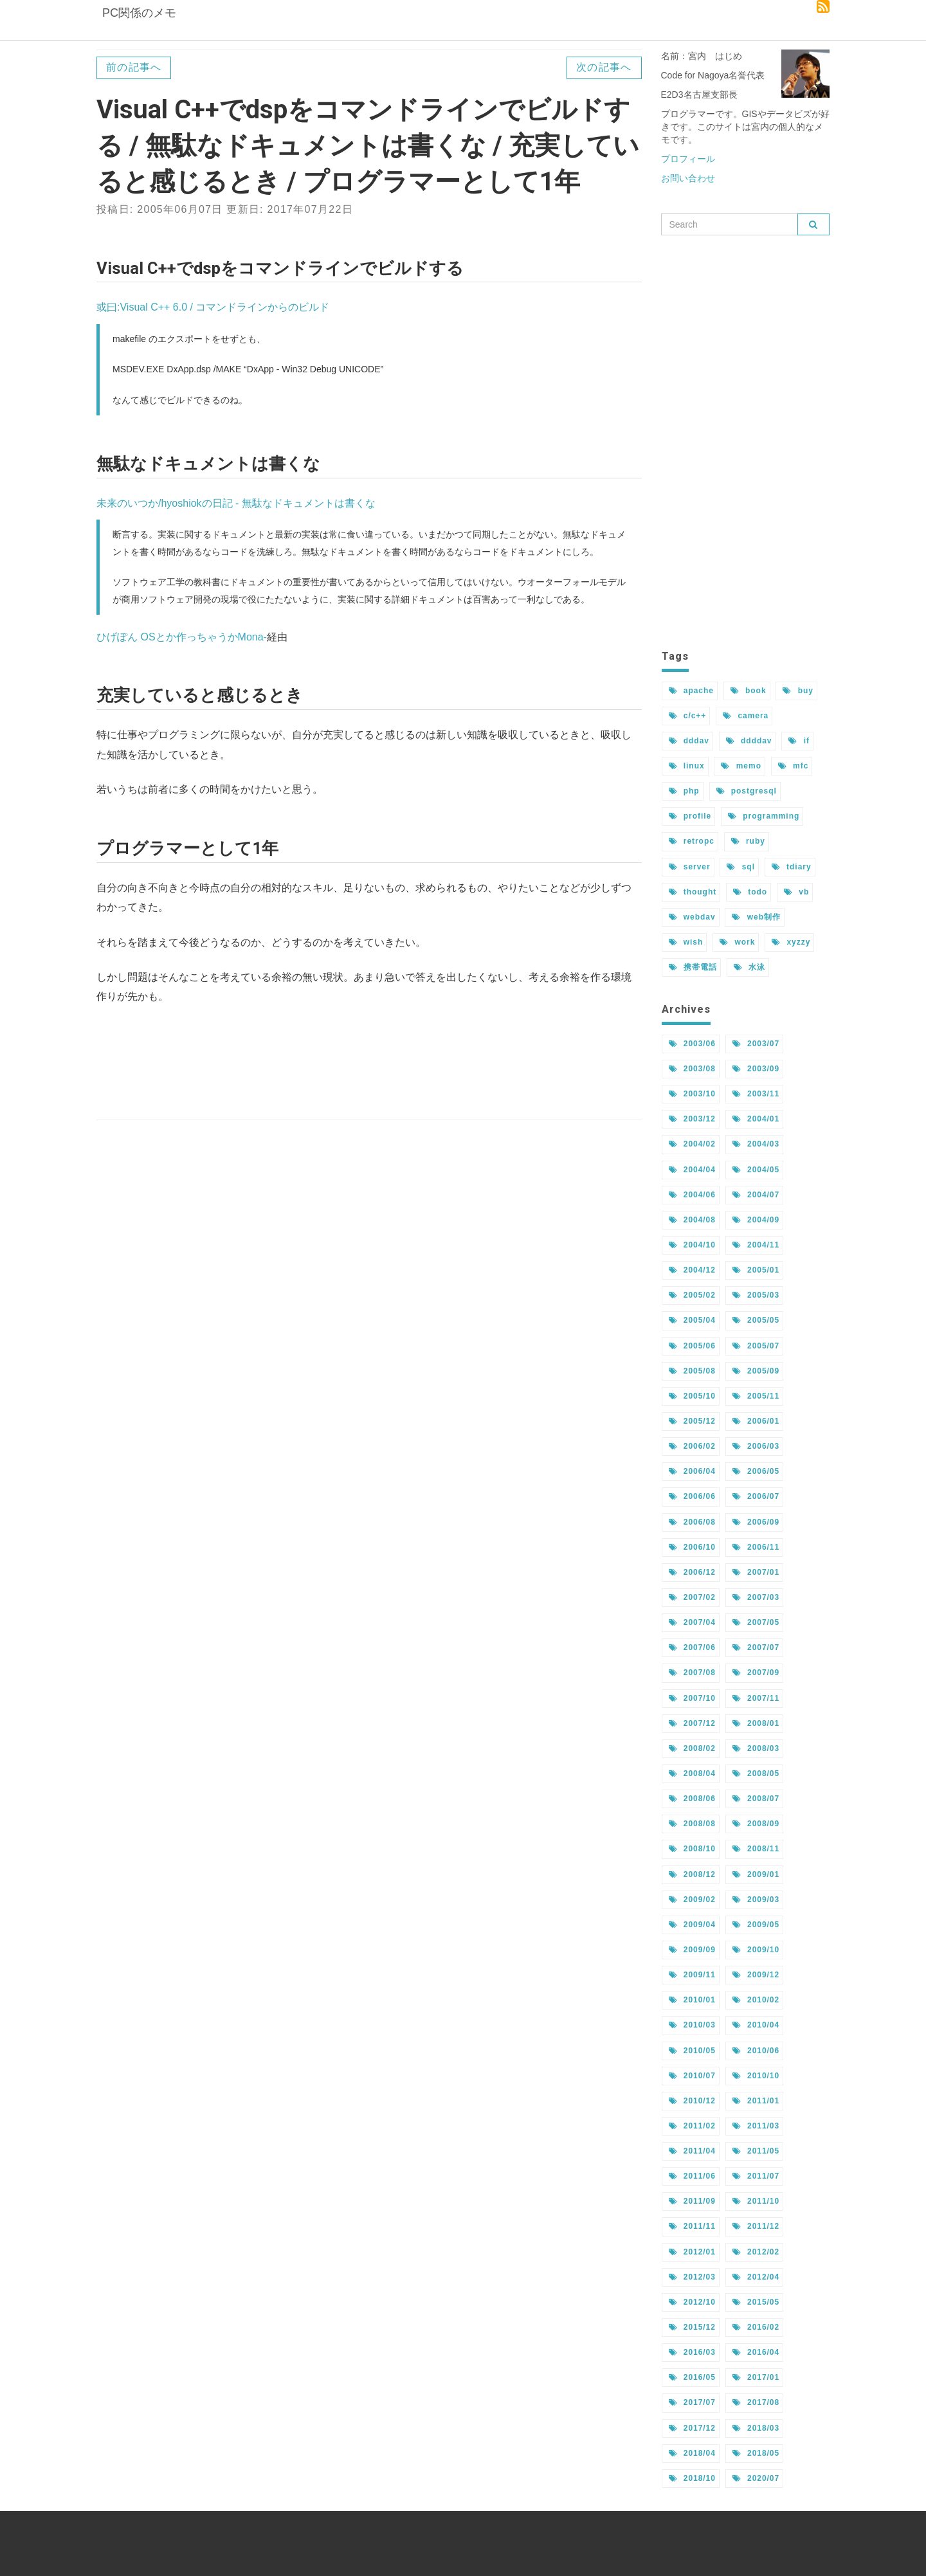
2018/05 (755, 2453)
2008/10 (692, 1848)
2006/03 (755, 1446)
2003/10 (692, 1093)
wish (686, 942)
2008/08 (692, 1823)
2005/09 (755, 1370)
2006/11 (755, 1547)
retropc (691, 841)
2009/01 (755, 1874)
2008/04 (692, 1773)
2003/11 (755, 1093)
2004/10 (692, 1244)
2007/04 (692, 1622)
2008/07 (755, 1798)
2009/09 (692, 1949)
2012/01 (692, 2251)
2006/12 (692, 1572)
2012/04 (755, 2276)
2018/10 (692, 2478)
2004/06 (692, 1194)
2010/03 (692, 2024)
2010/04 (755, 2024)
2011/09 (692, 2201)
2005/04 (692, 1320)
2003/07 (755, 1043)
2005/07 (755, 1345)
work (737, 942)
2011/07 (755, 2176)
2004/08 (692, 1219)
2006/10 (692, 1547)
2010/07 (692, 2075)
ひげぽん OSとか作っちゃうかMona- (181, 636)
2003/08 (692, 1068)
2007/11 (755, 1698)
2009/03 (755, 1899)
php (684, 790)
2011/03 (755, 2125)
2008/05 (755, 1773)
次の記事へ (603, 67)
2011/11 (692, 2226)
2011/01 (755, 2100)
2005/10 (692, 1396)
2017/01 (755, 2377)
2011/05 (755, 2150)
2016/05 (692, 2377)
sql (740, 866)
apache (691, 690)
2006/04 (692, 1471)
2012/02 (755, 2251)
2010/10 (755, 2075)
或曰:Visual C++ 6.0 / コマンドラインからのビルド (212, 307)
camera (745, 715)
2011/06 (692, 2176)
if (799, 740)
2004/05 (755, 1169)
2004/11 (755, 1244)
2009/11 (692, 1974)
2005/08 (692, 1370)
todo (750, 891)
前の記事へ (133, 67)
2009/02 (692, 1899)
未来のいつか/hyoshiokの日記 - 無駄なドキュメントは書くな (236, 503)
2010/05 (692, 2050)
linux (687, 765)
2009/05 (755, 1924)
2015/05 (755, 2302)
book (749, 690)
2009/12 (755, 1974)
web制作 (756, 916)
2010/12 (692, 2100)
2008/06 (692, 1798)
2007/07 (755, 1647)
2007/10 (692, 1698)
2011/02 (692, 2125)
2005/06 (692, 1345)
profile (690, 816)
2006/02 (692, 1446)
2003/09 (755, 1068)
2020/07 (755, 2478)
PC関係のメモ (138, 23)
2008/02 (692, 1748)
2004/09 (755, 1219)
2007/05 (755, 1622)
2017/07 (692, 2402)
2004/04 (692, 1169)
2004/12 (692, 1269)
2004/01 (755, 1118)
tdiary (792, 866)
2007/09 (755, 1672)
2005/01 (755, 1269)
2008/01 (755, 1723)
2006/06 (692, 1496)
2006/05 (755, 1471)
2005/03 (755, 1295)
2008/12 (692, 1874)
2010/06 (755, 2050)
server (690, 866)
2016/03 (692, 2352)
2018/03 (755, 2428)
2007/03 (755, 1597)
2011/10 (755, 2201)
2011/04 (692, 2150)
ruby (748, 841)
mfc (793, 765)
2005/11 (755, 1396)
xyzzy (791, 942)
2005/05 (755, 1320)
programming (763, 816)
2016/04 (755, 2352)
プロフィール (688, 159)
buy (798, 690)
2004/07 (755, 1194)
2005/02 (692, 1295)
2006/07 (755, 1496)
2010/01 (692, 1999)
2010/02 (755, 1999)
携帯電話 (693, 967)
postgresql (746, 790)
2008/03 (755, 1748)
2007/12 (692, 1723)
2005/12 (692, 1421)
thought (693, 891)
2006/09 (755, 1522)
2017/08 (755, 2402)
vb (796, 891)
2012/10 (692, 2302)
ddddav (749, 740)
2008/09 (755, 1823)
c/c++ (688, 715)
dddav (689, 740)
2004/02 (692, 1143)
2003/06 (692, 1043)
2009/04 (692, 1924)
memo (741, 765)
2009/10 (755, 1949)
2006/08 (692, 1522)
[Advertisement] (369, 1063)
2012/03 (692, 2276)
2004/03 (755, 1143)
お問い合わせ (688, 178)
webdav (692, 916)
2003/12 (692, 1118)
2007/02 (692, 1597)
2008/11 (755, 1848)
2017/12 (692, 2428)
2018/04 (692, 2453)
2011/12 (755, 2226)
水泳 (749, 967)
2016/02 (755, 2327)
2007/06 (692, 1647)
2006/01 (755, 1421)
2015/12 (692, 2327)
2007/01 (755, 1572)
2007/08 (692, 1672)
